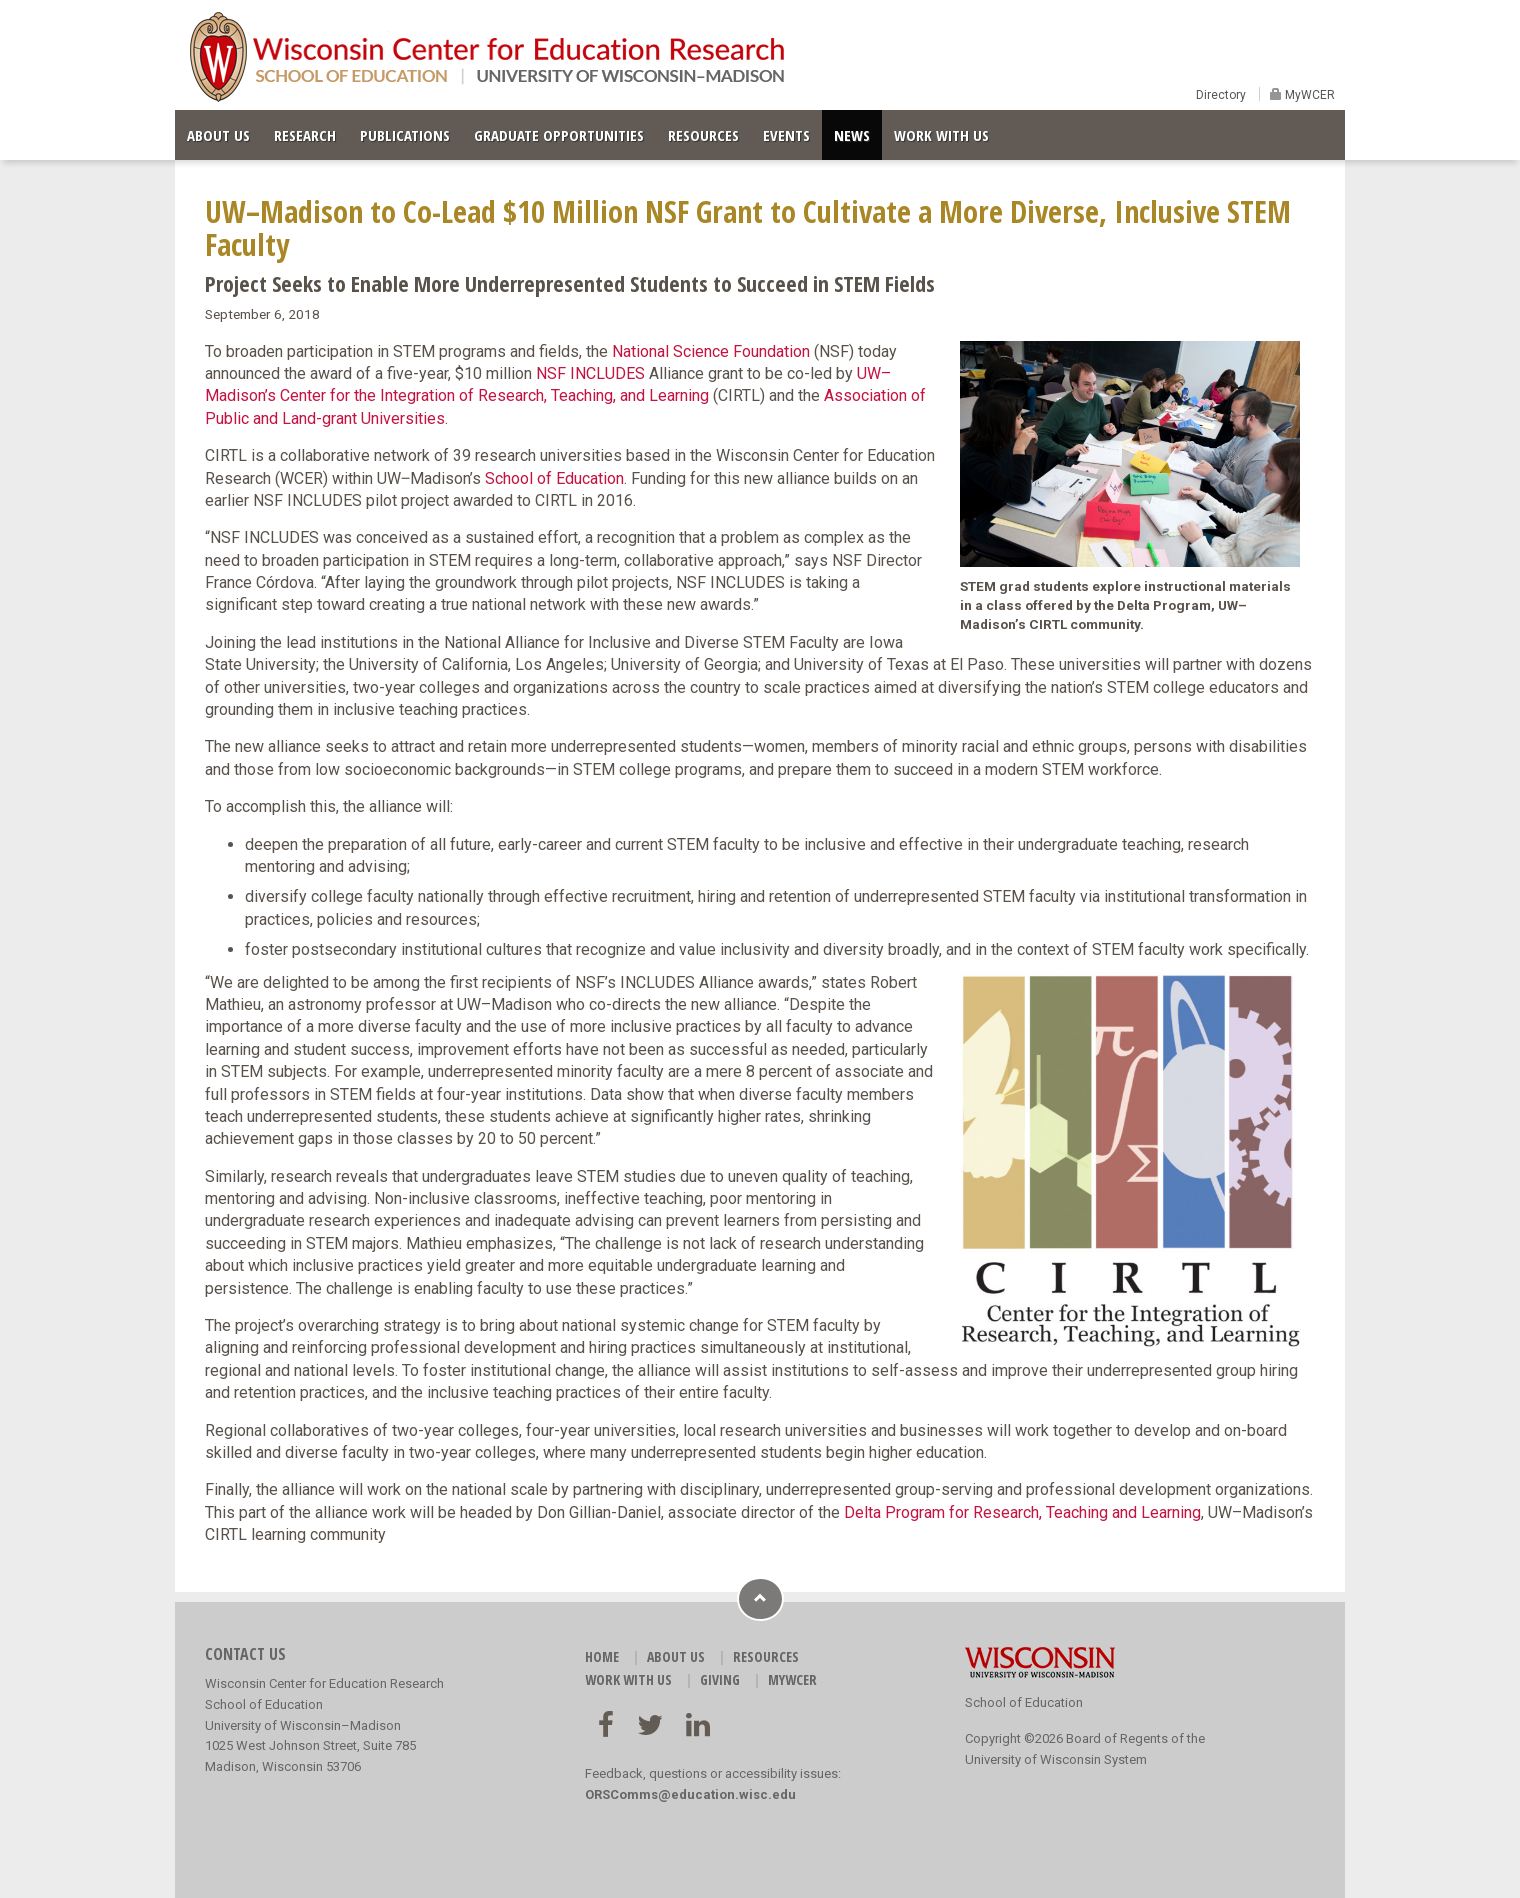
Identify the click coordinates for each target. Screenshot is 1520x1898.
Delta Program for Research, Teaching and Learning (1022, 1512)
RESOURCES (703, 135)
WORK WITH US (941, 135)
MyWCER (1308, 95)
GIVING (720, 1679)
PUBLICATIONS (405, 135)
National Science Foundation (711, 351)
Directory (1221, 95)
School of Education (554, 478)
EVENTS (786, 135)
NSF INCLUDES (590, 373)
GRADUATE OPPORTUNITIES (559, 135)
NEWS (852, 135)
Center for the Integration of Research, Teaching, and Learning (494, 395)
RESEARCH (305, 135)
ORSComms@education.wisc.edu (690, 1794)
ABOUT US (218, 135)
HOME (602, 1656)
